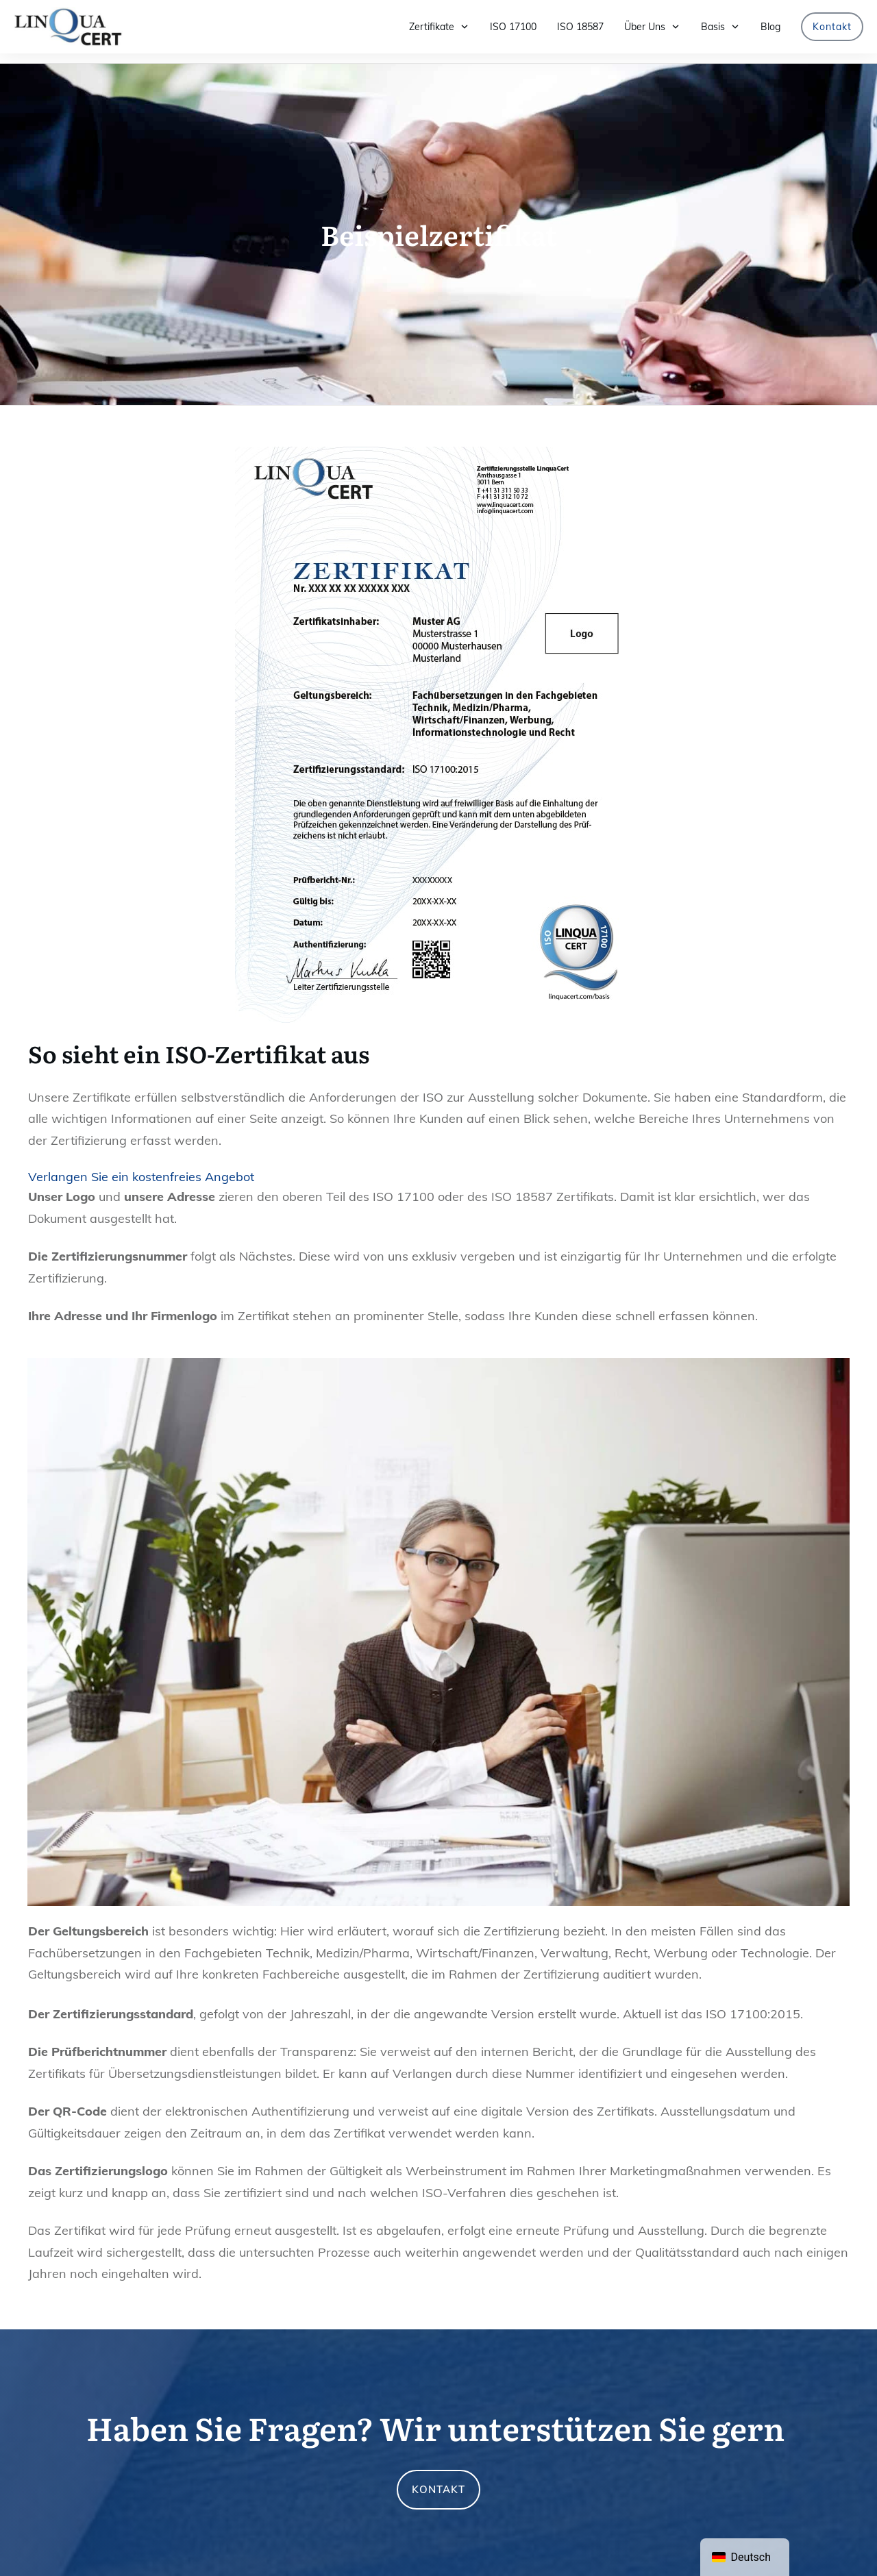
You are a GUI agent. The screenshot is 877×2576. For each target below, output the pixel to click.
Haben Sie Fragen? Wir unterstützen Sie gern (435, 2417)
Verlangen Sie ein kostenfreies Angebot (141, 1167)
